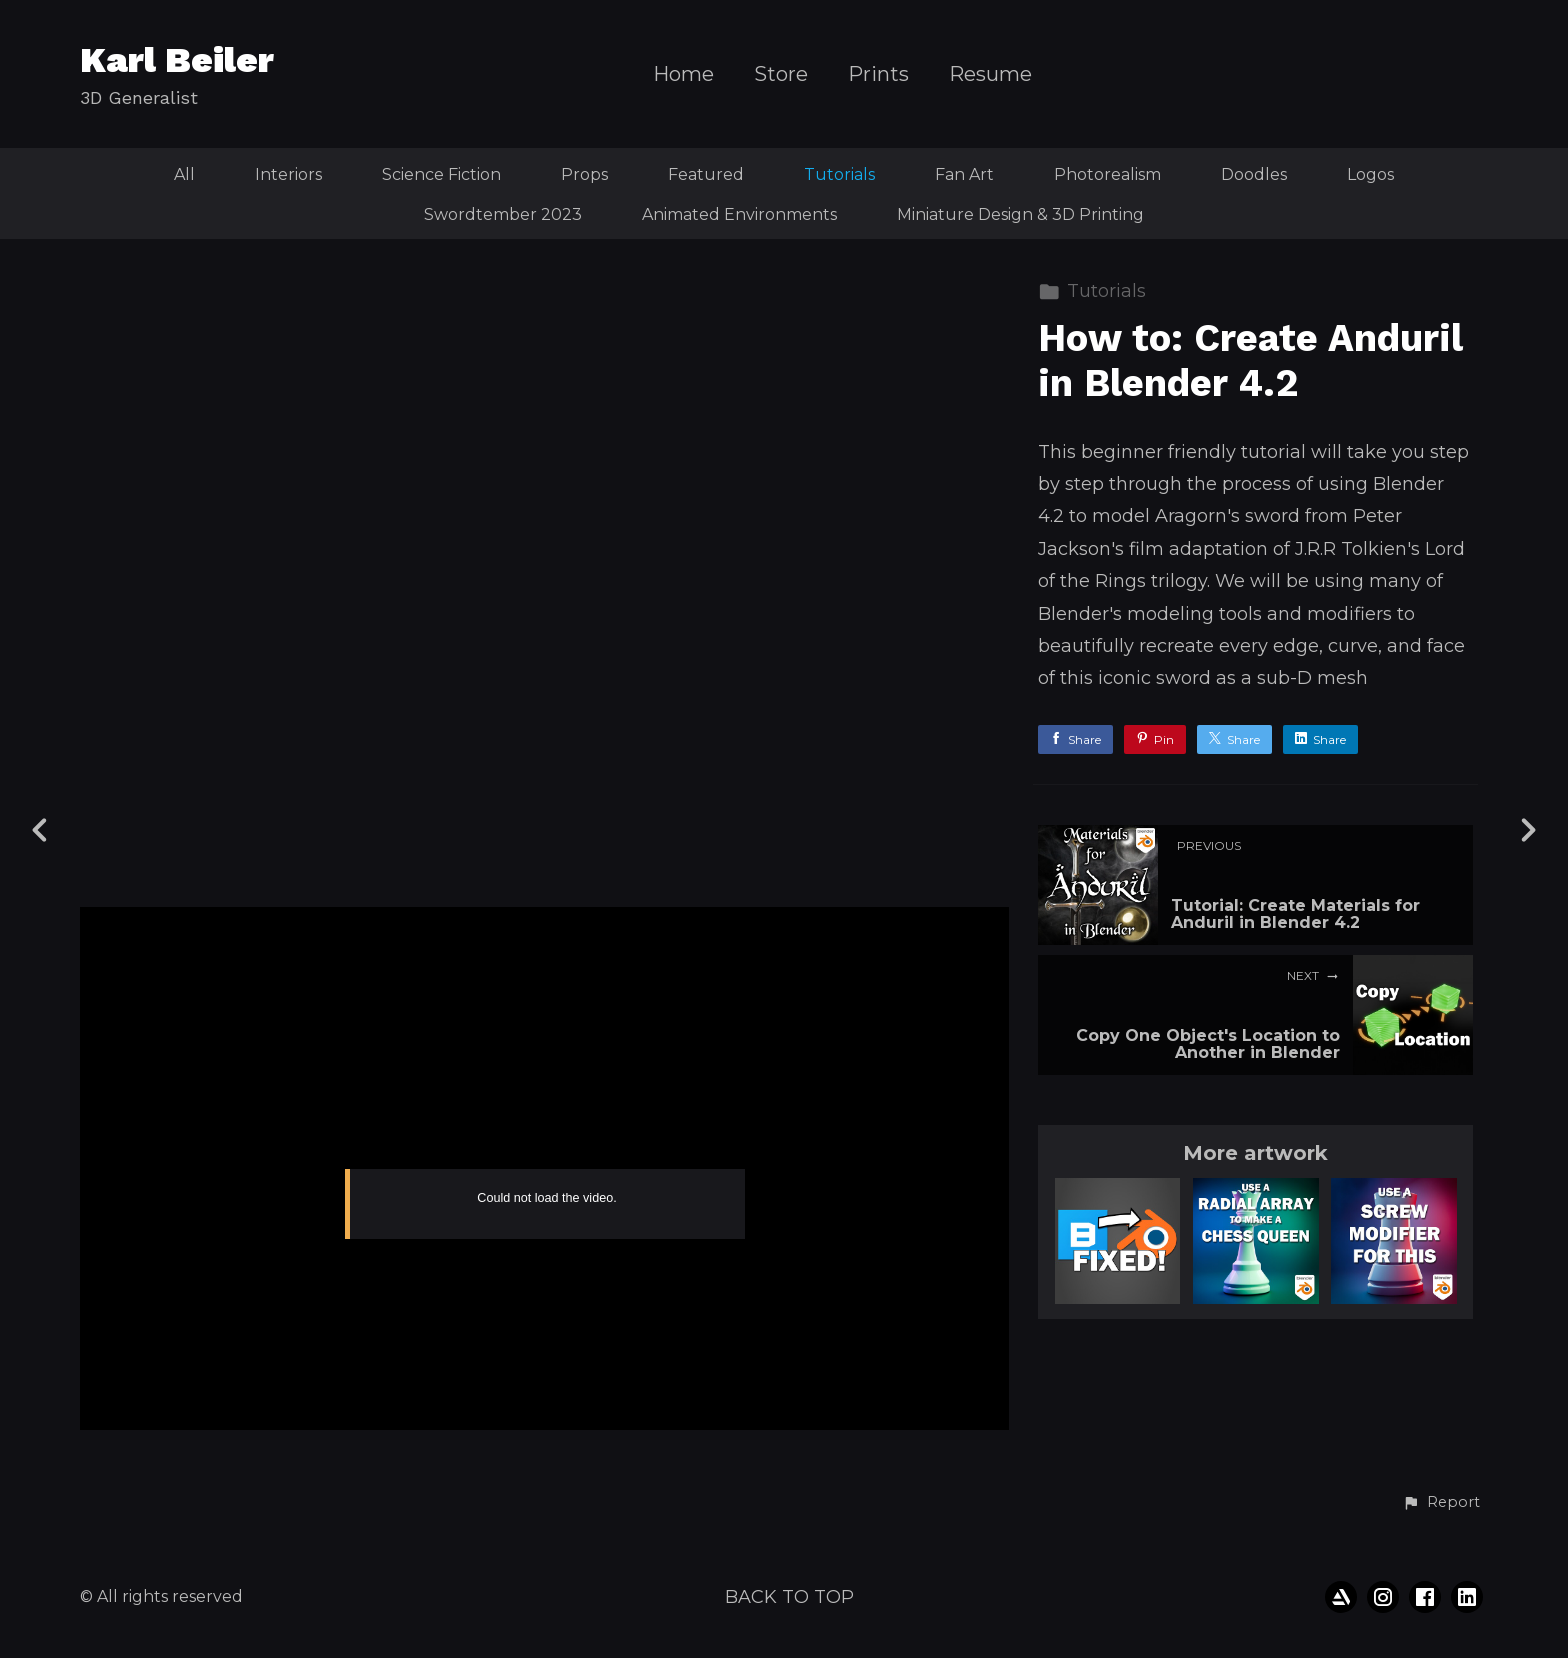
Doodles (1254, 174)
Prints (878, 74)
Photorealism (1107, 174)
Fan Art (964, 174)
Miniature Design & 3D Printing (1020, 214)
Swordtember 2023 (503, 214)
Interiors (288, 174)
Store (781, 74)
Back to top (789, 1597)
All (184, 174)
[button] (1441, 1503)
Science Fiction (441, 174)
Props (584, 174)
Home (683, 74)
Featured (706, 174)
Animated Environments (739, 214)
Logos (1370, 174)
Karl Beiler (177, 60)
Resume (990, 74)
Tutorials (839, 174)
